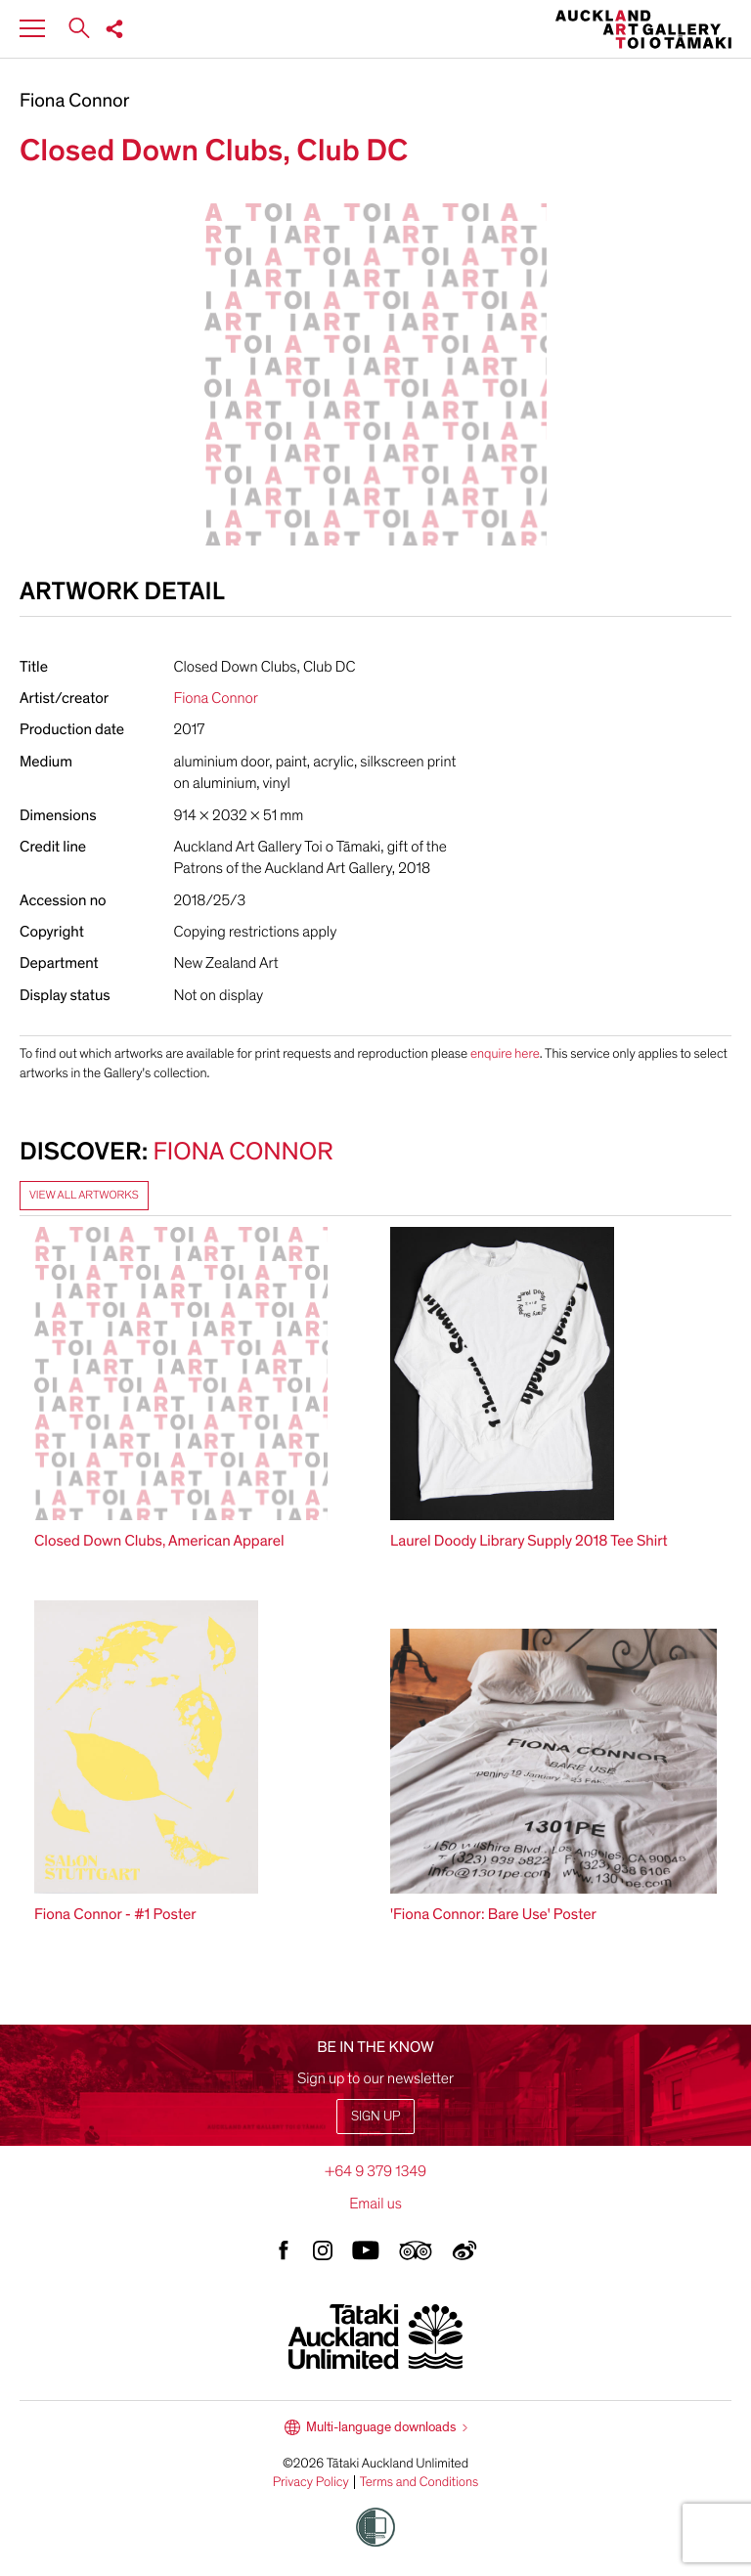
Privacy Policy (311, 2482)
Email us (375, 2203)
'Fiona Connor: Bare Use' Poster (493, 1914)
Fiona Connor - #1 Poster (115, 1914)
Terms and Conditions (419, 2482)
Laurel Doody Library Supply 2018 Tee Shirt (529, 1540)
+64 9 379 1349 (375, 2171)
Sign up (375, 2116)
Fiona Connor (74, 101)
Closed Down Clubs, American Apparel (159, 1540)
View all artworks (84, 1195)
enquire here (505, 1053)
